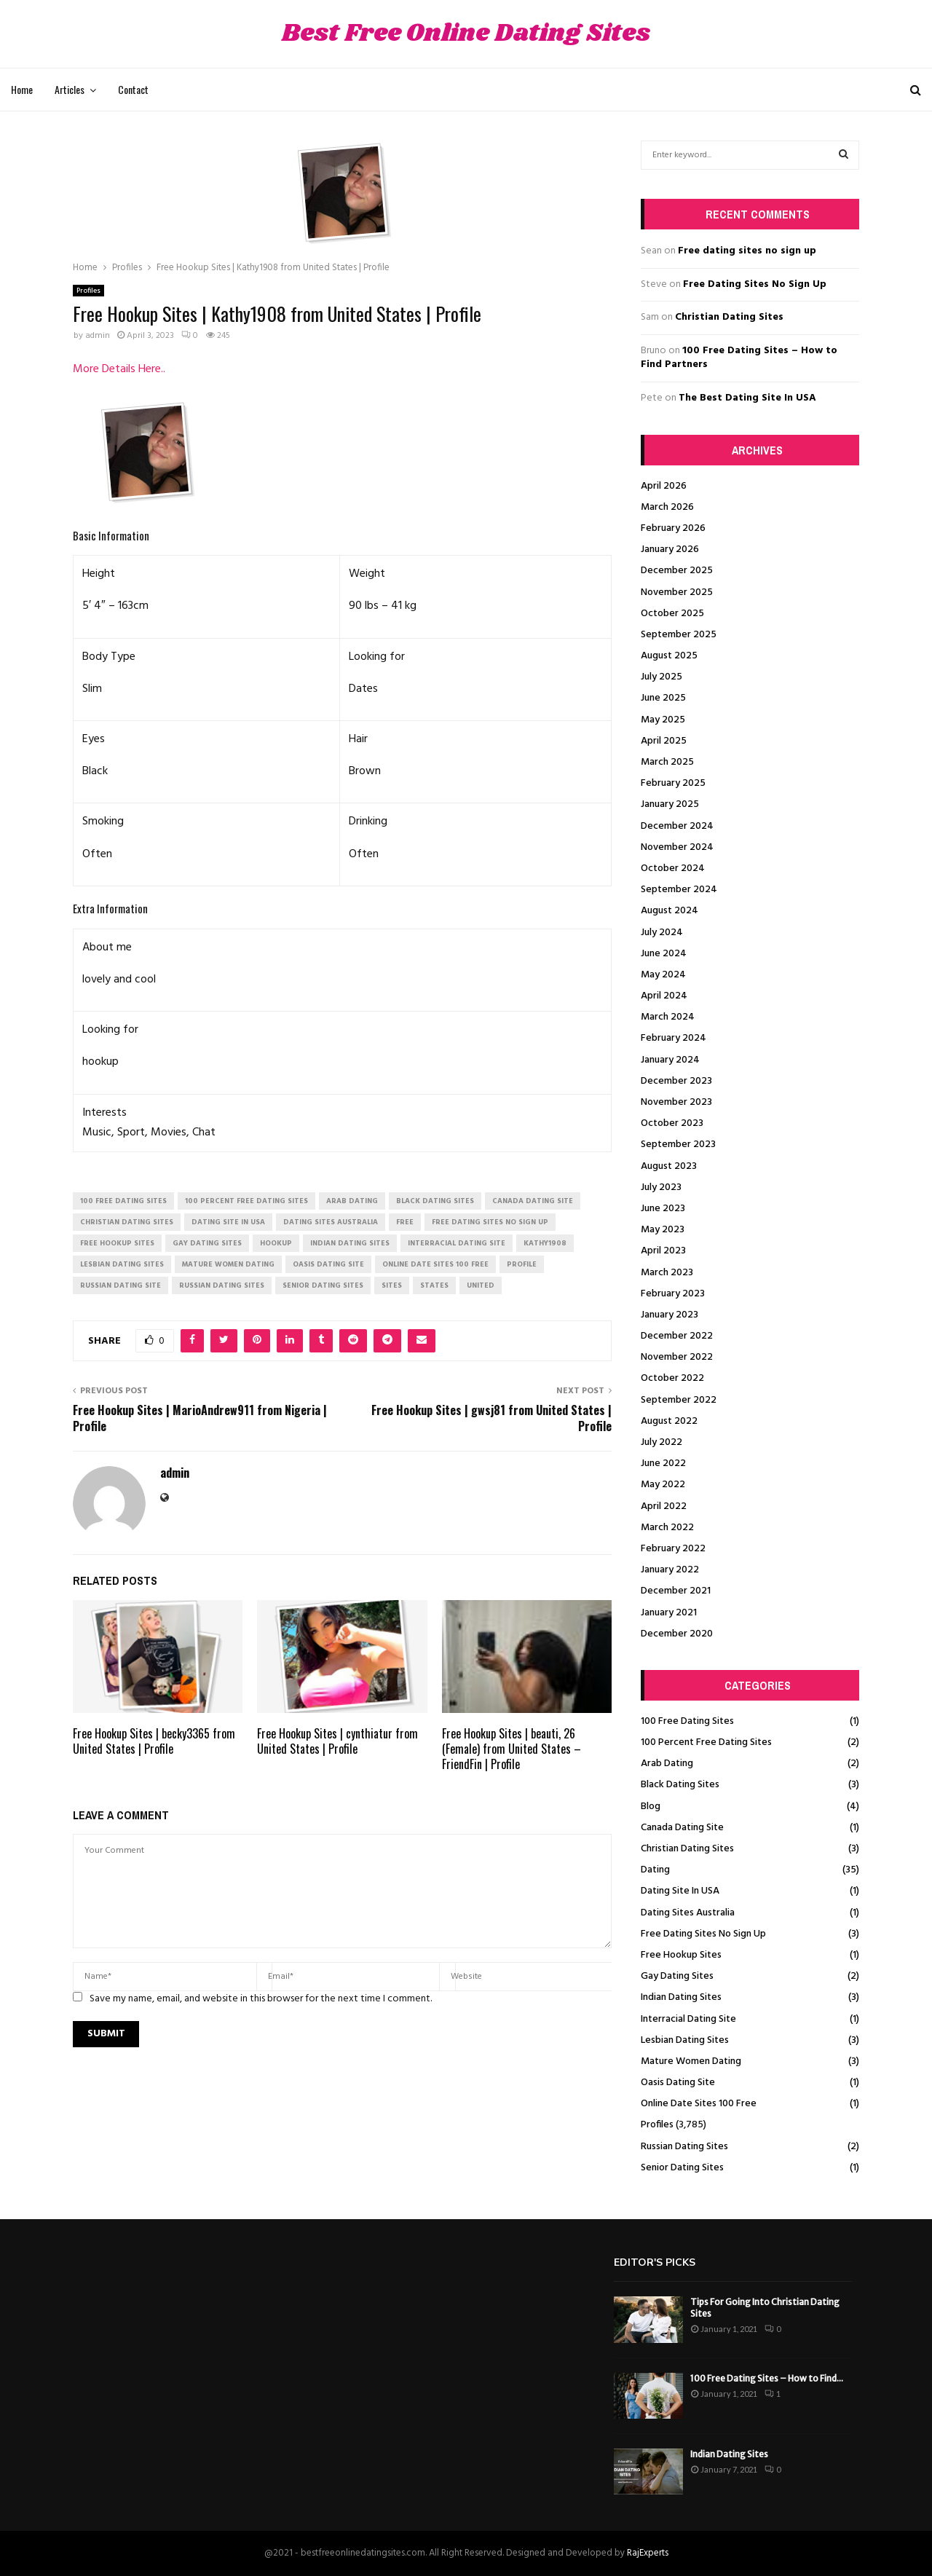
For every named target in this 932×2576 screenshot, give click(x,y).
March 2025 (667, 762)
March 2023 (667, 1272)
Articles (69, 89)
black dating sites (435, 1201)
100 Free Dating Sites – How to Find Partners (739, 358)
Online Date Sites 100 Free (699, 2103)
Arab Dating (667, 1763)
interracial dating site (456, 1243)
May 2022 (663, 1484)
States (434, 1285)
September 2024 (679, 889)
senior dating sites (323, 1285)
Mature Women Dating (691, 2061)
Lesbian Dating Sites (685, 2040)
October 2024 (673, 868)
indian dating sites (350, 1243)
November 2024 (677, 847)
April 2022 (664, 1506)
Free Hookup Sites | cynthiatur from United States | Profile (337, 1741)
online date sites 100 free (435, 1264)
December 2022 (677, 1336)
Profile (522, 1264)
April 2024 (664, 996)
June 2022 (663, 1463)
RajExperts (647, 2553)
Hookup (276, 1243)
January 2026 (670, 549)
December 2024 (677, 826)
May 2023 (662, 1229)
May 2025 (663, 720)
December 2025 (677, 570)
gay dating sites (207, 1243)
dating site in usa (228, 1222)
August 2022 (669, 1421)
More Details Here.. (119, 369)
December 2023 (676, 1081)
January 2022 (670, 1569)
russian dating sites (221, 1285)
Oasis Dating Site (678, 2082)
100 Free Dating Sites (687, 1721)
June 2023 (663, 1208)
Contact (133, 89)
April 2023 (663, 1250)
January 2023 (669, 1315)
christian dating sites (126, 1222)
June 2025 (663, 698)
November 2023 (676, 1102)
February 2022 (673, 1548)
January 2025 (670, 804)
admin (97, 335)
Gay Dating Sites (677, 1976)
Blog (650, 1806)
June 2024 (664, 953)
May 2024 (663, 974)
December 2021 (676, 1591)
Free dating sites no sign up (747, 251)
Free (405, 1222)
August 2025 (669, 655)
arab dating (352, 1201)
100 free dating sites (123, 1201)
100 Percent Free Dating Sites (706, 1742)
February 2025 (673, 783)
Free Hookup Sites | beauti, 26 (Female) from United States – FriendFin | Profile (511, 1749)
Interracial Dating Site (688, 2019)
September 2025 (678, 634)
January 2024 (670, 1060)
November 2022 (677, 1357)
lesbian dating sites (122, 1264)
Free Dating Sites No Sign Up (754, 284)
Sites (392, 1285)
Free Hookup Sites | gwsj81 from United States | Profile (491, 1417)
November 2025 (677, 592)
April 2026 (664, 486)
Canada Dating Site (682, 1827)
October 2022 (672, 1378)
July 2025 (661, 677)
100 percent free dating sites (246, 1201)
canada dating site (532, 1201)
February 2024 (673, 1038)
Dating (655, 1870)
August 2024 (669, 910)
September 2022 (678, 1400)
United (480, 1285)
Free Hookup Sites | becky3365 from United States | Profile (154, 1741)
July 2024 (662, 932)
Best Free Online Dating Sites (466, 34)
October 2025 (672, 613)
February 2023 (673, 1293)
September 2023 (678, 1144)
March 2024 (668, 1017)
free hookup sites (117, 1243)
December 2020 (677, 1634)
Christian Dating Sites (729, 317)
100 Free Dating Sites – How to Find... (766, 2378)
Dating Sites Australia (688, 1913)
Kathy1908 (545, 1243)
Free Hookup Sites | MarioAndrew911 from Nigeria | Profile (200, 1417)
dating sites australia (330, 1222)
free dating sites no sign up (490, 1222)
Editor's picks (654, 2262)
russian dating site (120, 1285)
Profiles (88, 290)
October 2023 (672, 1123)
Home (22, 89)
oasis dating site (328, 1264)
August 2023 (669, 1166)
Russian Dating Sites (684, 2146)
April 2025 (664, 741)
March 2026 (667, 507)
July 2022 (661, 1442)
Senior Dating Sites (682, 2167)
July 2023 (661, 1187)
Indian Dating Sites (681, 1997)
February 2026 (673, 528)
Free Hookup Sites (681, 1955)
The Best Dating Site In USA (747, 398)
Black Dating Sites (680, 1784)
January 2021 (669, 1612)
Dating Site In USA (680, 1891)
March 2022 (667, 1527)
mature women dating (228, 1264)
